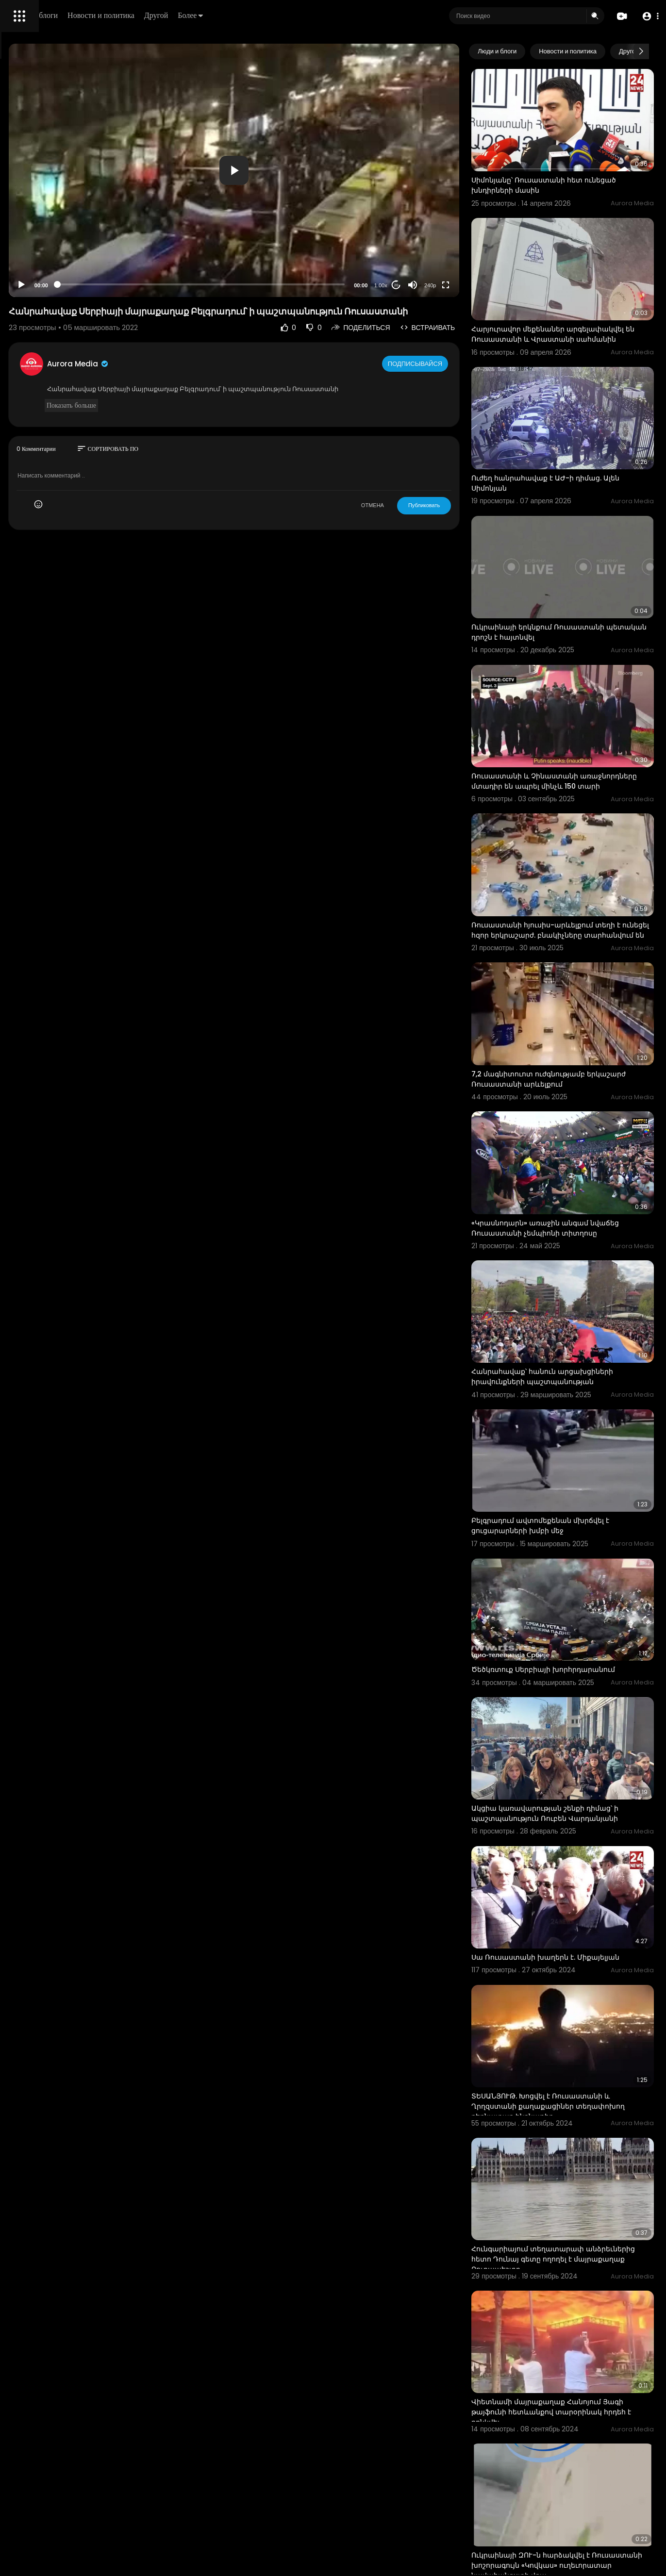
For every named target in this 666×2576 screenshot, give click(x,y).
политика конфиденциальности (58, 318)
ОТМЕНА (412, 462)
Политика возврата (40, 284)
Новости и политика (239, 15)
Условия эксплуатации (45, 307)
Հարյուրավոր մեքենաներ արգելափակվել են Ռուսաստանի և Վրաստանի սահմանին (575, 294)
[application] (321, 144)
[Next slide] (641, 51)
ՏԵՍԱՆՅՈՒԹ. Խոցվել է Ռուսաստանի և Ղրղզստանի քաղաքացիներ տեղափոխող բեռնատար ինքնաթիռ (581, 1829)
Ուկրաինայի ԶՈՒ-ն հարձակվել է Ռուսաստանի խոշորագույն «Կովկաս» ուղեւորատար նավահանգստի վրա (581, 2220)
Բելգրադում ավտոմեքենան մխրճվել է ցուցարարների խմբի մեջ (580, 1315)
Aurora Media (213, 320)
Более (328, 15)
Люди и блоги (173, 15)
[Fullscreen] (486, 232)
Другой (294, 15)
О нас (20, 330)
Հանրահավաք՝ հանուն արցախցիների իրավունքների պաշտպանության (582, 1189)
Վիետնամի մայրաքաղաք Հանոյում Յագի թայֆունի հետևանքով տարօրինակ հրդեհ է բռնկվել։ (576, 2090)
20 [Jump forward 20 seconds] (436, 232)
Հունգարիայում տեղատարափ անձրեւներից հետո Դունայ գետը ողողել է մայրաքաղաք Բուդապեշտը (578, 1960)
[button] (647, 16)
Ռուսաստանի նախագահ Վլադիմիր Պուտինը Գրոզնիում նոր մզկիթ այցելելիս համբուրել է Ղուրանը (577, 2350)
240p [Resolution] (470, 232)
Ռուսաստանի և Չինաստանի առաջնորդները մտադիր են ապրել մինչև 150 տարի (575, 677)
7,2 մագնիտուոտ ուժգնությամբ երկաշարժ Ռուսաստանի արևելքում (578, 932)
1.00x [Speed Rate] (421, 232)
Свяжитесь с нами (61, 330)
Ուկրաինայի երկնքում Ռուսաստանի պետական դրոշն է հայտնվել (578, 545)
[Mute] (453, 232)
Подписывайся (456, 320)
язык (64, 341)
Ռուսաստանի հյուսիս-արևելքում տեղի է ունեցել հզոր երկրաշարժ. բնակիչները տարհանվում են (572, 807)
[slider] (288, 231)
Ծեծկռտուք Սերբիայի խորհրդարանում (551, 1442)
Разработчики (32, 341)
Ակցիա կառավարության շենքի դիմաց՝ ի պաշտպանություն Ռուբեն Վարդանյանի (582, 1573)
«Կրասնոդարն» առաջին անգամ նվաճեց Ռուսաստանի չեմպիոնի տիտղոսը (571, 1064)
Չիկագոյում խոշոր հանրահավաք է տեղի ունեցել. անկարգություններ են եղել (578, 2481)
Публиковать (464, 462)
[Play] (156, 232)
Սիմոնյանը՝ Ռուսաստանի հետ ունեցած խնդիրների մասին (567, 163)
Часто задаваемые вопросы (53, 296)
